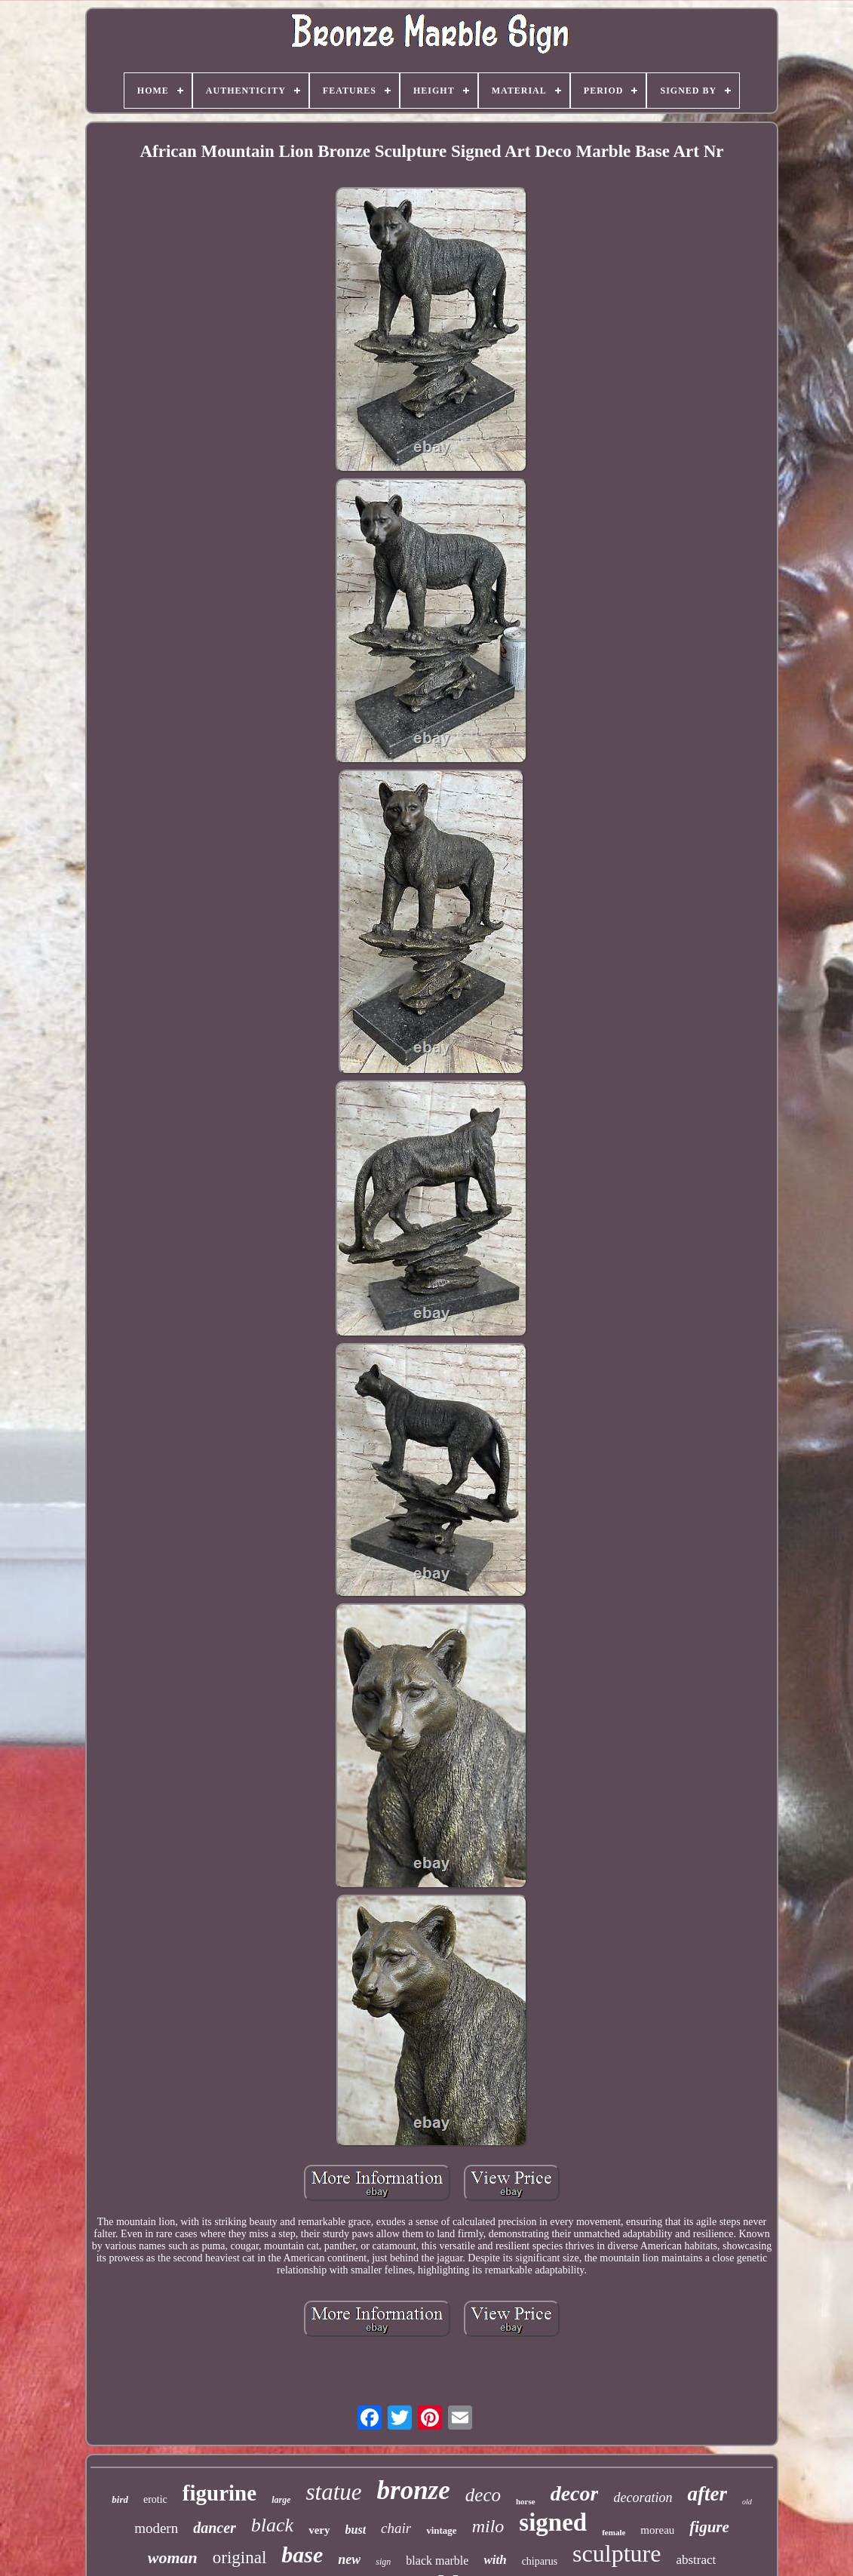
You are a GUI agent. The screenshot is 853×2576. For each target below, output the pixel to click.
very (319, 2530)
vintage (441, 2530)
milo (488, 2526)
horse (525, 2501)
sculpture (616, 2553)
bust (356, 2529)
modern (156, 2528)
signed (553, 2522)
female (613, 2532)
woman (173, 2557)
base (302, 2554)
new (349, 2559)
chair (396, 2528)
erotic (155, 2499)
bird (120, 2499)
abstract (696, 2560)
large (281, 2500)
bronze (413, 2490)
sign (383, 2561)
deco (483, 2495)
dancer (214, 2527)
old (747, 2502)
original (240, 2557)
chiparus (539, 2561)
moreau (657, 2530)
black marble (437, 2560)
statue (333, 2492)
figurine (219, 2493)
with (494, 2560)
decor (575, 2493)
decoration (642, 2497)
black (272, 2525)
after (706, 2493)
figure (709, 2527)
